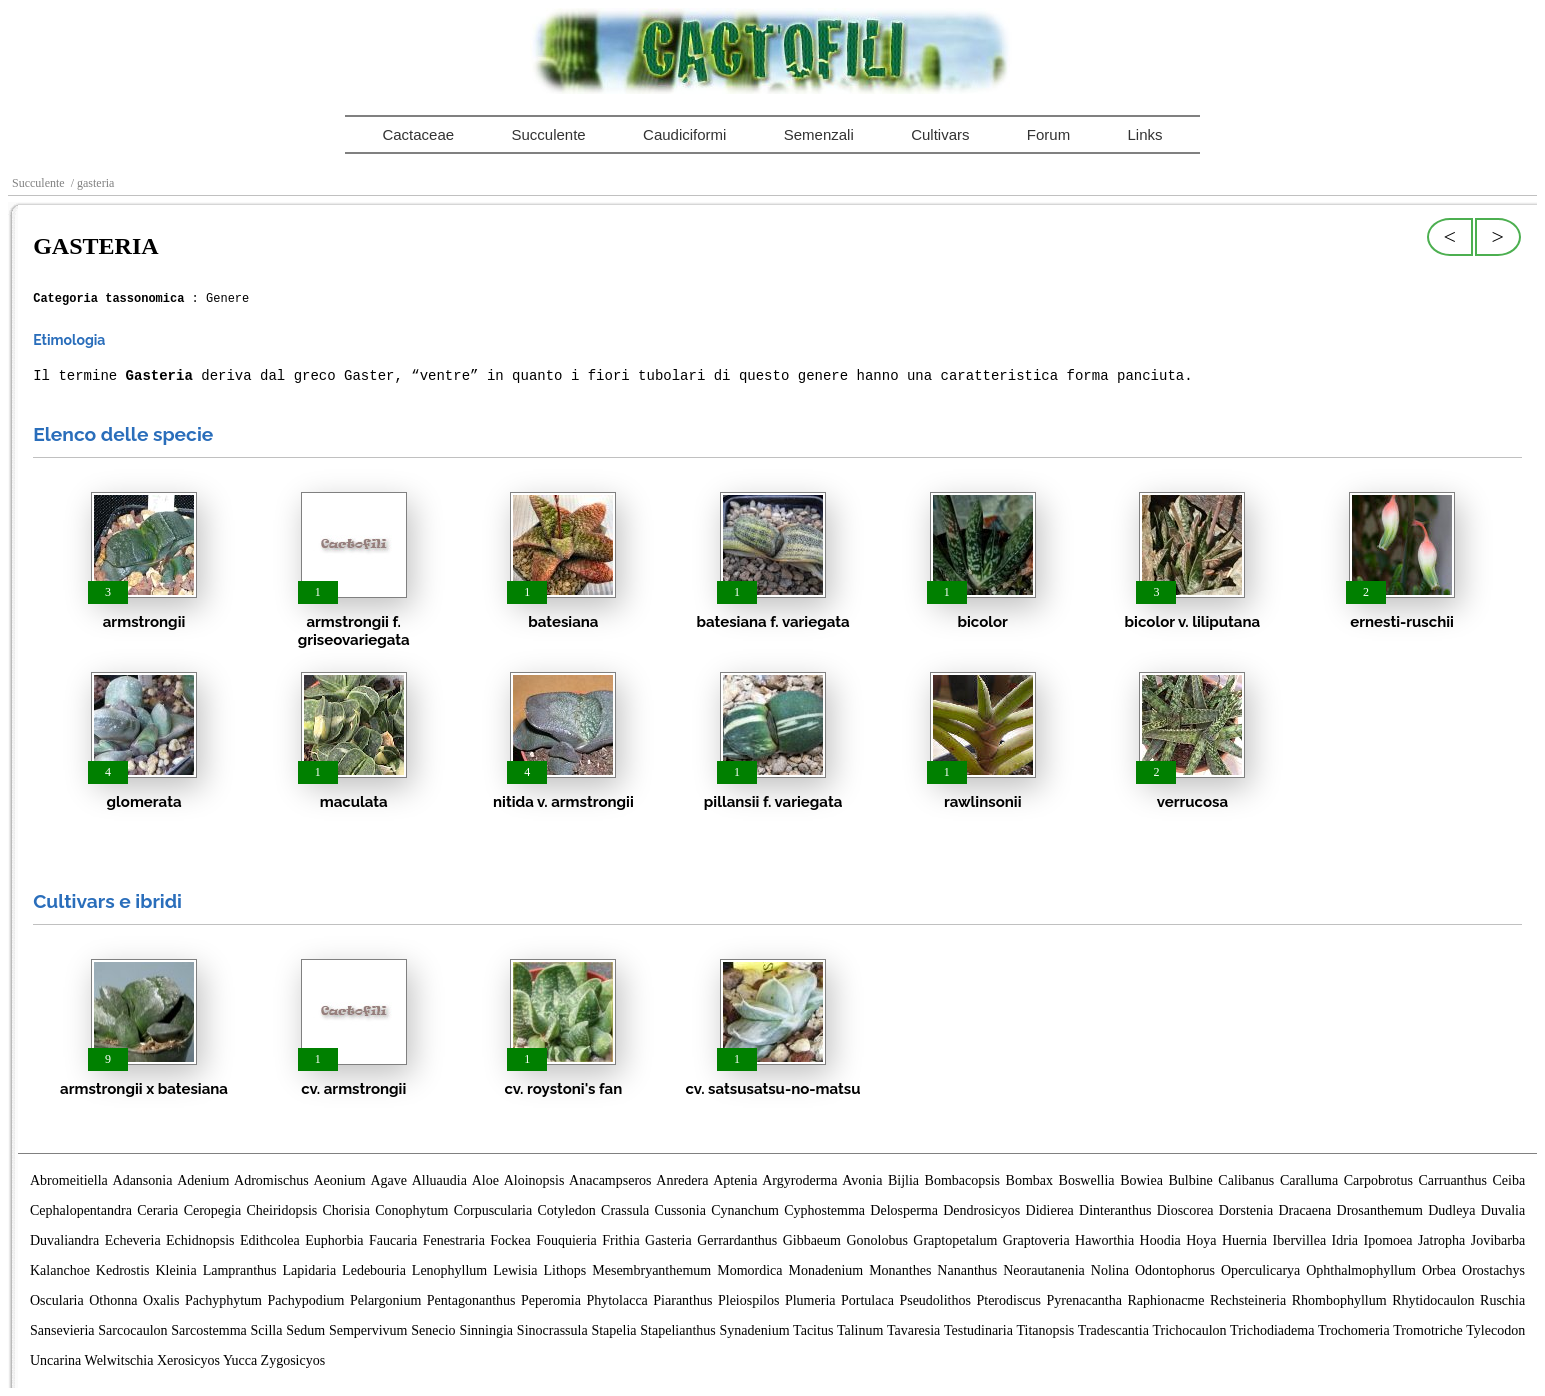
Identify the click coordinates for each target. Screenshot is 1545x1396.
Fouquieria (566, 1240)
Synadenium (755, 1330)
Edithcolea (270, 1240)
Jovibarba (1498, 1240)
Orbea (1439, 1270)
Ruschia (1502, 1300)
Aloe (485, 1180)
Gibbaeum (812, 1240)
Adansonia (143, 1180)
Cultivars (940, 134)
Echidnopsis (200, 1240)
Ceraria (157, 1210)
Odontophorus (1175, 1270)
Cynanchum (745, 1210)
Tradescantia (1113, 1330)
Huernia (1244, 1240)
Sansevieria (62, 1330)
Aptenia (735, 1180)
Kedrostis (123, 1270)
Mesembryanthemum (651, 1270)
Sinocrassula (552, 1330)
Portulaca (867, 1300)
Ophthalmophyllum (1361, 1270)
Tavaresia (913, 1330)
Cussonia (680, 1210)
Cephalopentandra (81, 1210)
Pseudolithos (935, 1300)
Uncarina (55, 1360)
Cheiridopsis (281, 1210)
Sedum (305, 1330)
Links (1145, 134)
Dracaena (1304, 1210)
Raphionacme (1166, 1300)
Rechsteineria (1248, 1300)
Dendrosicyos (981, 1210)
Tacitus (813, 1330)
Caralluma (1309, 1180)
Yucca (240, 1360)
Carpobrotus (1378, 1180)
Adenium (203, 1180)
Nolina (1110, 1270)
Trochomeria (1354, 1330)
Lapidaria (310, 1270)
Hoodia (1160, 1240)
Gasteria (668, 1240)
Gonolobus (876, 1240)
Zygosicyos (293, 1360)
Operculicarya (1260, 1270)
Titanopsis (1045, 1330)
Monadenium (826, 1270)
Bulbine (1190, 1180)
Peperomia (551, 1300)
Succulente (548, 134)
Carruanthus (1453, 1180)
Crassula (625, 1210)
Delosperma (904, 1210)
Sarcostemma (208, 1330)
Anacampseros (610, 1180)
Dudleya (1451, 1210)
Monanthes (900, 1270)
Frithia (620, 1240)
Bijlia (903, 1180)
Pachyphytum (223, 1300)
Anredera (682, 1180)
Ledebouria (374, 1270)
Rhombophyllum (1339, 1300)
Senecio (433, 1330)
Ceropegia (213, 1210)
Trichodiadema (1272, 1330)
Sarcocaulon (132, 1330)
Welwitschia (119, 1360)
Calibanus (1246, 1180)
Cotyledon (566, 1210)
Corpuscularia (493, 1210)
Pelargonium (385, 1300)
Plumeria (810, 1300)
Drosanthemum (1380, 1210)
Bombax (1029, 1180)
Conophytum (411, 1210)
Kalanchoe (60, 1270)
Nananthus (967, 1270)
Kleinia (175, 1270)
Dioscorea (1185, 1210)
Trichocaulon (1189, 1330)
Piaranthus (682, 1300)
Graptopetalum (955, 1240)
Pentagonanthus (471, 1300)
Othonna (113, 1300)
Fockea (510, 1240)
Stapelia (613, 1330)
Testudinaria (978, 1330)
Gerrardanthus (737, 1240)
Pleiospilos (748, 1300)
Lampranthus (240, 1270)
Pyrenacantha (1084, 1300)
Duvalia (1503, 1210)
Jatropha (1441, 1240)
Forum (1048, 134)
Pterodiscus (1008, 1300)
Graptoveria (1036, 1240)
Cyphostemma (824, 1210)
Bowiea (1141, 1180)
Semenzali (819, 134)
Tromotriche (1427, 1330)
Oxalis (161, 1300)
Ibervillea (1300, 1240)
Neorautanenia (1044, 1270)
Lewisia (515, 1270)
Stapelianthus (677, 1330)
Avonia (862, 1180)
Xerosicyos (188, 1360)
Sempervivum (368, 1330)
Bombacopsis (962, 1180)
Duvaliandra (64, 1240)
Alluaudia (439, 1180)
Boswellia (1087, 1180)
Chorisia (346, 1210)
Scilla (267, 1330)
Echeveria (133, 1240)
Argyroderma (799, 1180)
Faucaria (393, 1240)
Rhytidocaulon (1433, 1300)
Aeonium (340, 1180)
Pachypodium (306, 1300)
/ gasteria (91, 183)
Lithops (565, 1270)
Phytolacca (616, 1300)
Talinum (860, 1330)
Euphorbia (334, 1240)
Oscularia (57, 1300)
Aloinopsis (534, 1180)
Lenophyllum (449, 1270)
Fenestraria (454, 1240)
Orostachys (1493, 1270)
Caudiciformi (684, 134)
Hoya (1201, 1240)
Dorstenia (1246, 1210)
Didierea (1050, 1210)
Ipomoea (1387, 1240)
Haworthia (1104, 1240)
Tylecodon (1495, 1330)
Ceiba (1508, 1180)
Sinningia (486, 1330)
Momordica (749, 1270)
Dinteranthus (1115, 1210)
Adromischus (271, 1180)
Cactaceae (418, 134)
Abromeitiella (69, 1180)
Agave (388, 1180)
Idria (1345, 1240)
